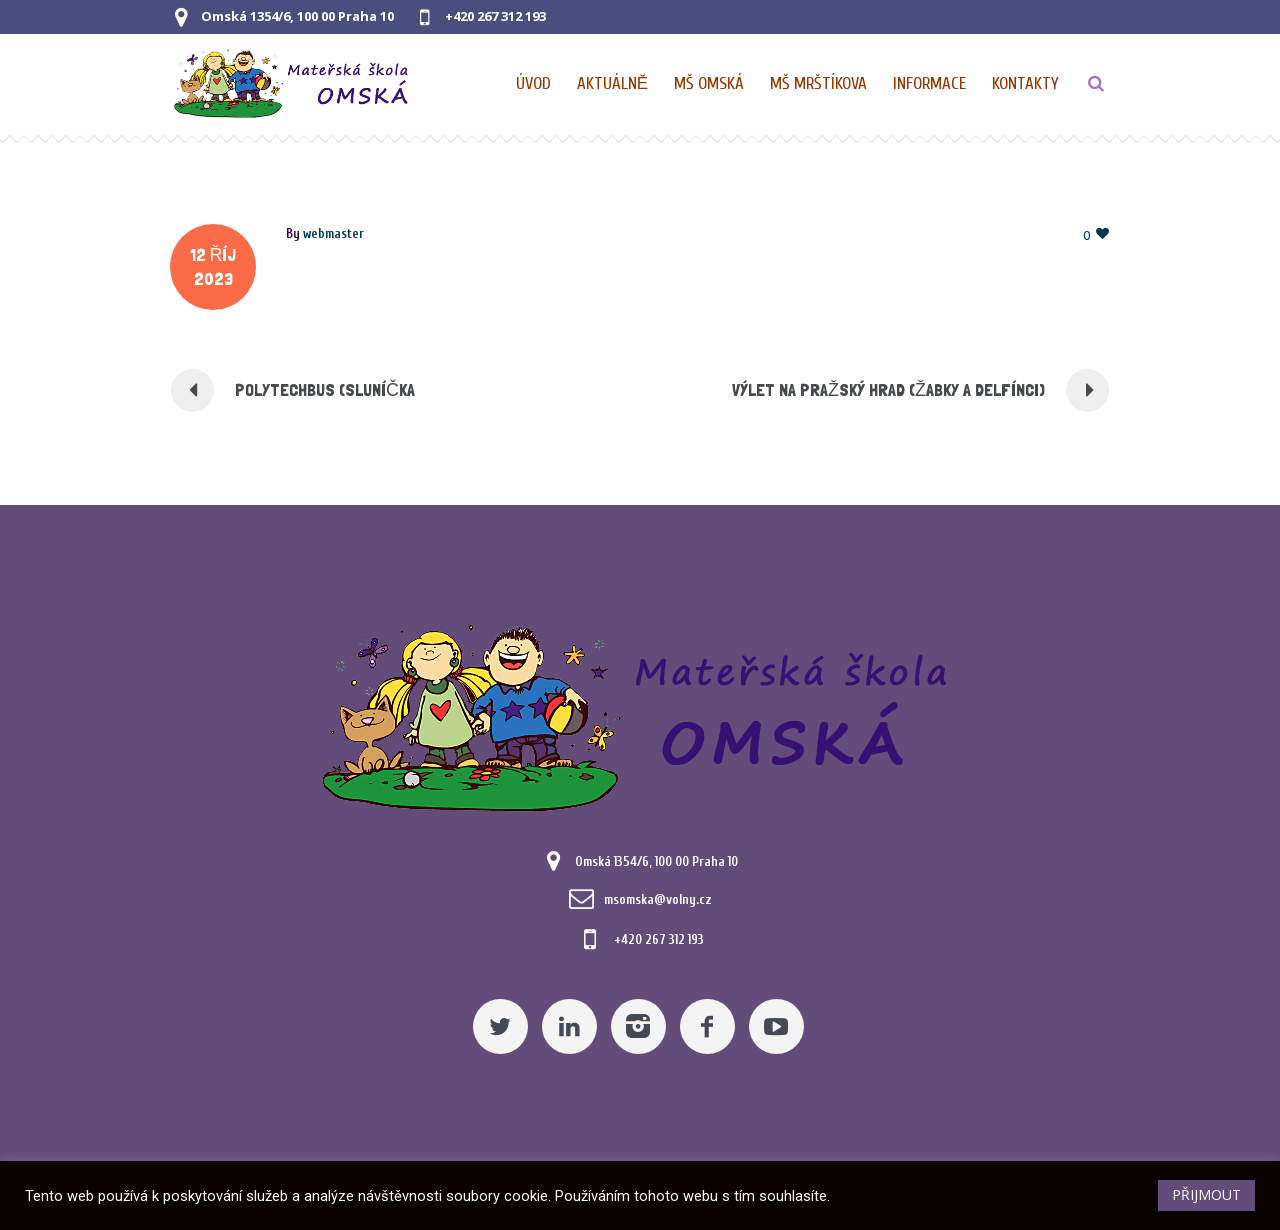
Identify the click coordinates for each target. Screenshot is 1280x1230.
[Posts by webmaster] (333, 233)
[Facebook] (707, 1026)
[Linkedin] (569, 1026)
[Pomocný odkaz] (613, 84)
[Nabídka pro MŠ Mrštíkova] (819, 84)
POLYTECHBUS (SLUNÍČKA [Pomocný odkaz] (325, 389)
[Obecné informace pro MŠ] (930, 84)
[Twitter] (500, 1026)
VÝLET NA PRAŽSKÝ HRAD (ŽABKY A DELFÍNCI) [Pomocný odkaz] (888, 389)
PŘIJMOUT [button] (1206, 1194)
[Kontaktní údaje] (1025, 84)
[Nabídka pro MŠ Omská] (710, 84)
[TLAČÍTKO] (1096, 84)
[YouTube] (776, 1026)
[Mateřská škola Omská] (640, 714)
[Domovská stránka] (534, 84)
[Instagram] (638, 1026)
